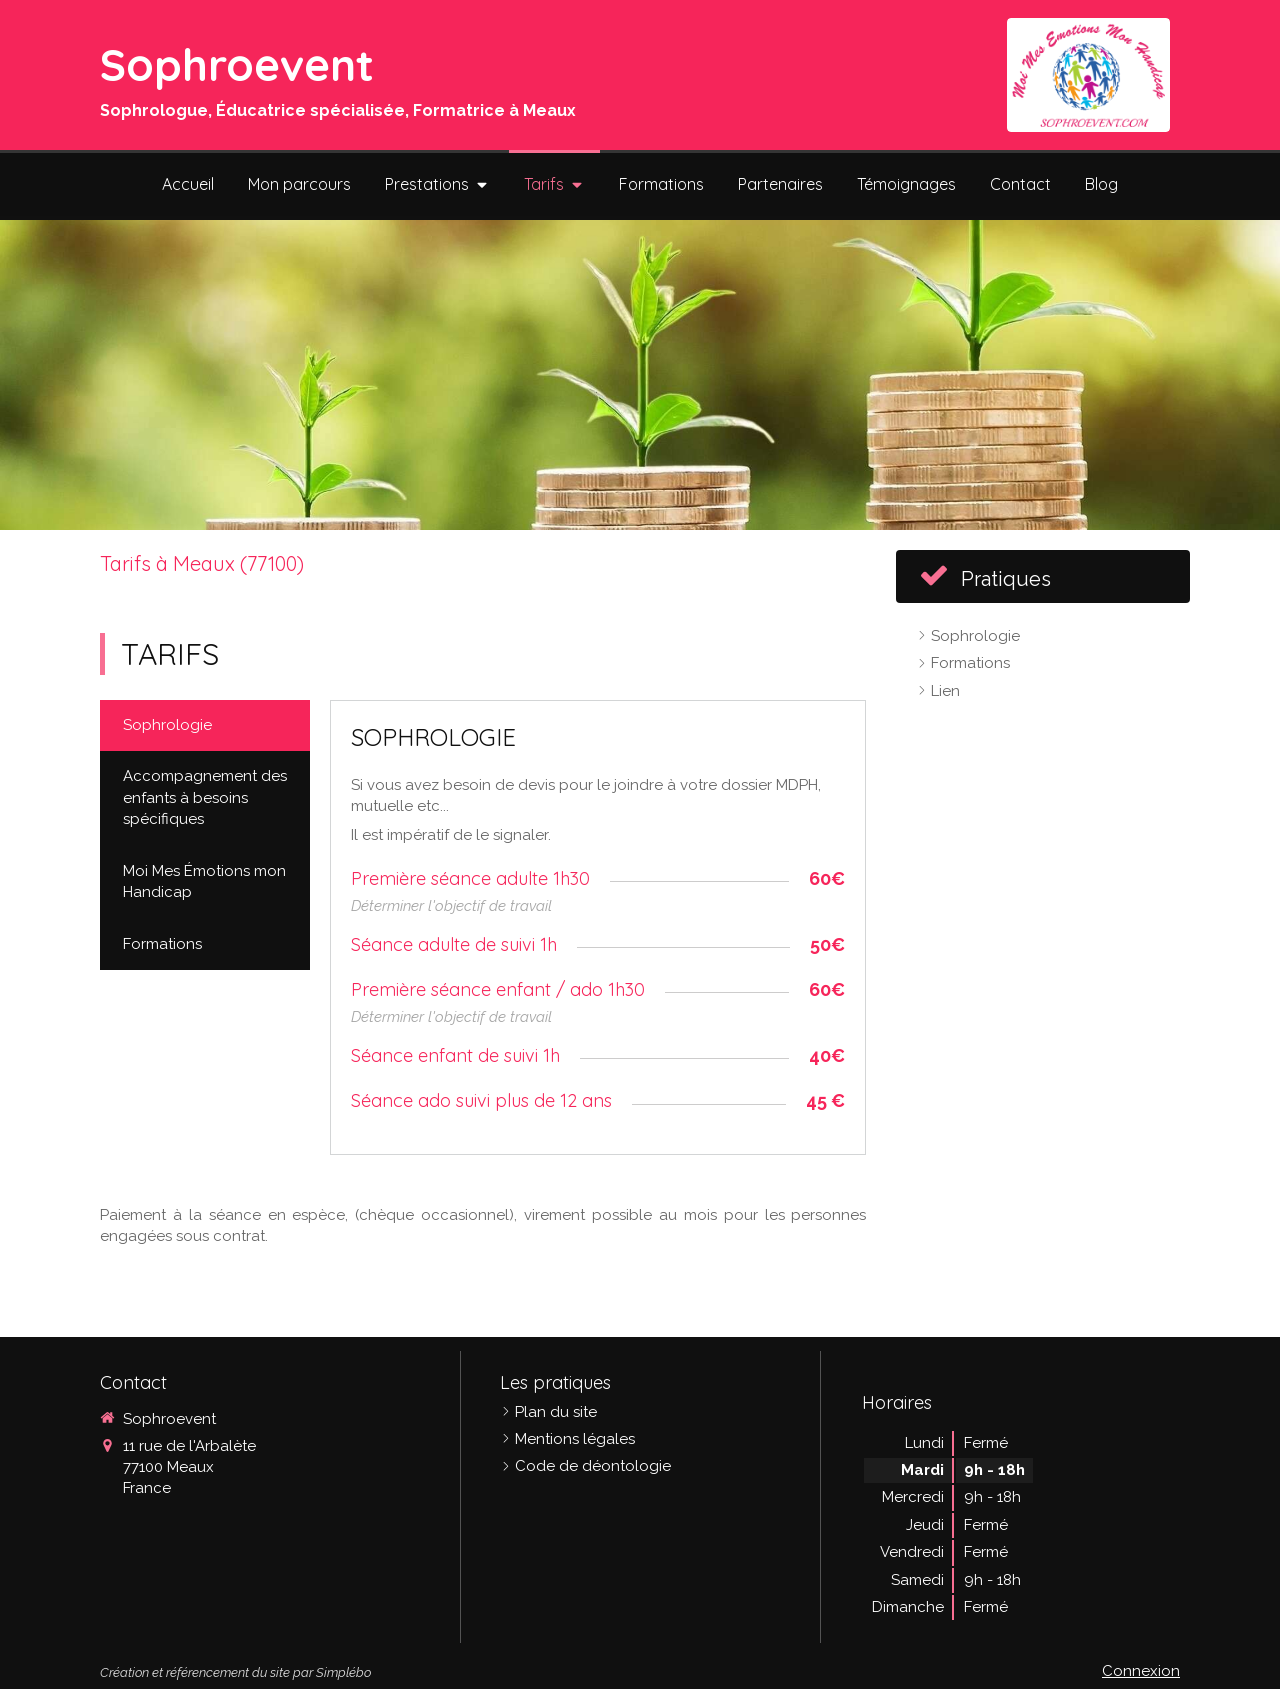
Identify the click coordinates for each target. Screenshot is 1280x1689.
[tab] (205, 725)
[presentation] (205, 725)
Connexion (1141, 1671)
